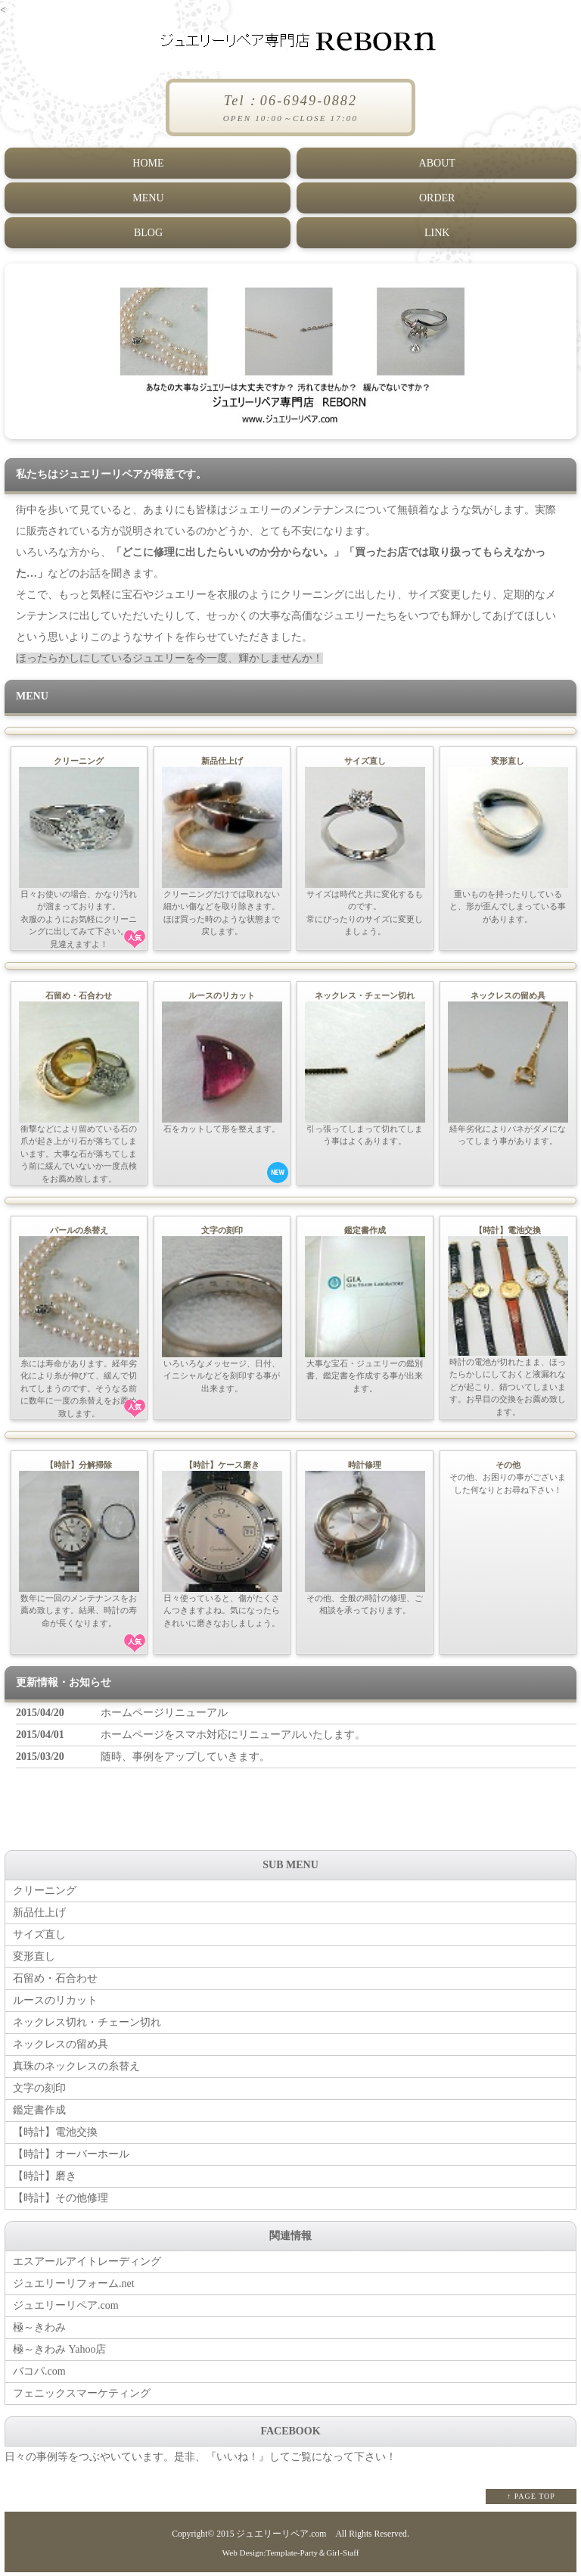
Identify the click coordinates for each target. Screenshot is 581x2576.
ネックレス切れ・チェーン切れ (87, 2026)
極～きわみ (39, 2331)
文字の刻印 (39, 2092)
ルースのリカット (55, 2004)
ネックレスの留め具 (60, 2048)
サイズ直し (39, 1938)
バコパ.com (39, 2375)
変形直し (34, 1960)
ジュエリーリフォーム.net (74, 2287)
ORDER (436, 196)
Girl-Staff (342, 2556)
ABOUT (436, 162)
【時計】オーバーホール (71, 2157)
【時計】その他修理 (60, 2201)
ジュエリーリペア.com (66, 2309)
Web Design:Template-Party (270, 2556)
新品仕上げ (39, 1916)
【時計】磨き (44, 2179)
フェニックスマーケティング (82, 2397)
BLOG (147, 230)
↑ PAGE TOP (531, 2500)
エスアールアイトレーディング (87, 2265)
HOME (147, 162)
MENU (147, 196)
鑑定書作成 (39, 2114)
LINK (436, 230)
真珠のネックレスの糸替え (76, 2070)
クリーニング (44, 1894)
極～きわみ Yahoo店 (59, 2353)
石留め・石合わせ (55, 1982)
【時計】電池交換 (55, 2135)
